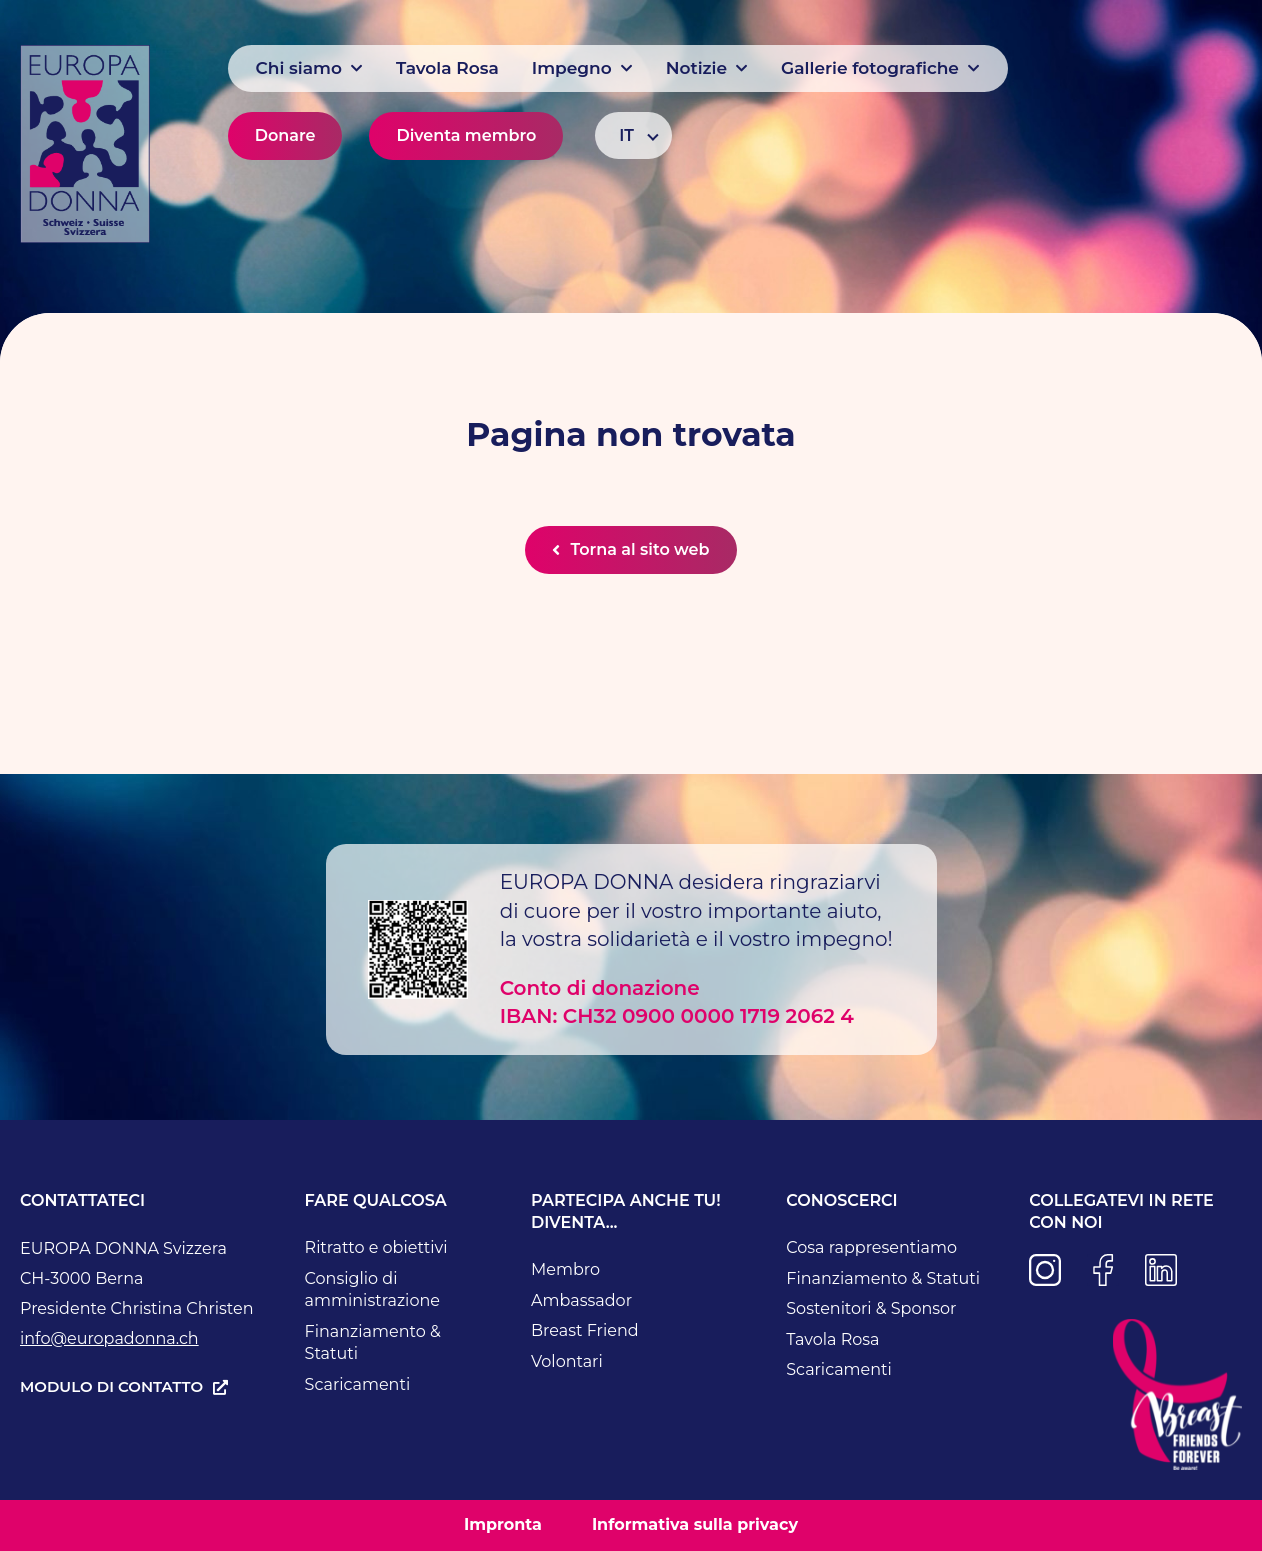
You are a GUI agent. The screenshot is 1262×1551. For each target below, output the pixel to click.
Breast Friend (585, 1330)
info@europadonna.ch (109, 1338)
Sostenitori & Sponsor (871, 1308)
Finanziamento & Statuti (373, 1343)
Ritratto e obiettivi (376, 1247)
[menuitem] (633, 135)
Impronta (503, 1524)
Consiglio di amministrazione (372, 1290)
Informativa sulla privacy (695, 1524)
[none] (633, 135)
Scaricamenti (358, 1384)
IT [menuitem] (626, 135)
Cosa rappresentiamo (871, 1247)
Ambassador (581, 1300)
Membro (565, 1269)
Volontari (567, 1361)
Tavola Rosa (832, 1339)
